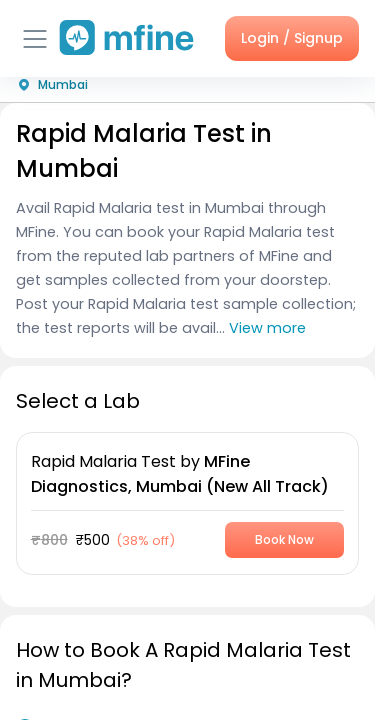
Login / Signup (292, 38)
